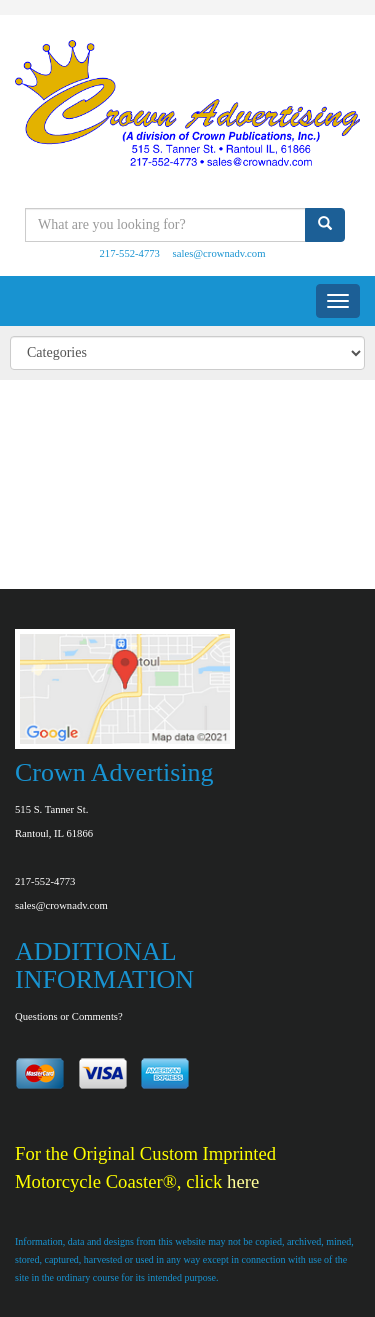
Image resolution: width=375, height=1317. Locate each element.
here (243, 1181)
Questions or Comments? (69, 1016)
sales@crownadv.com (219, 253)
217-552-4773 (130, 253)
